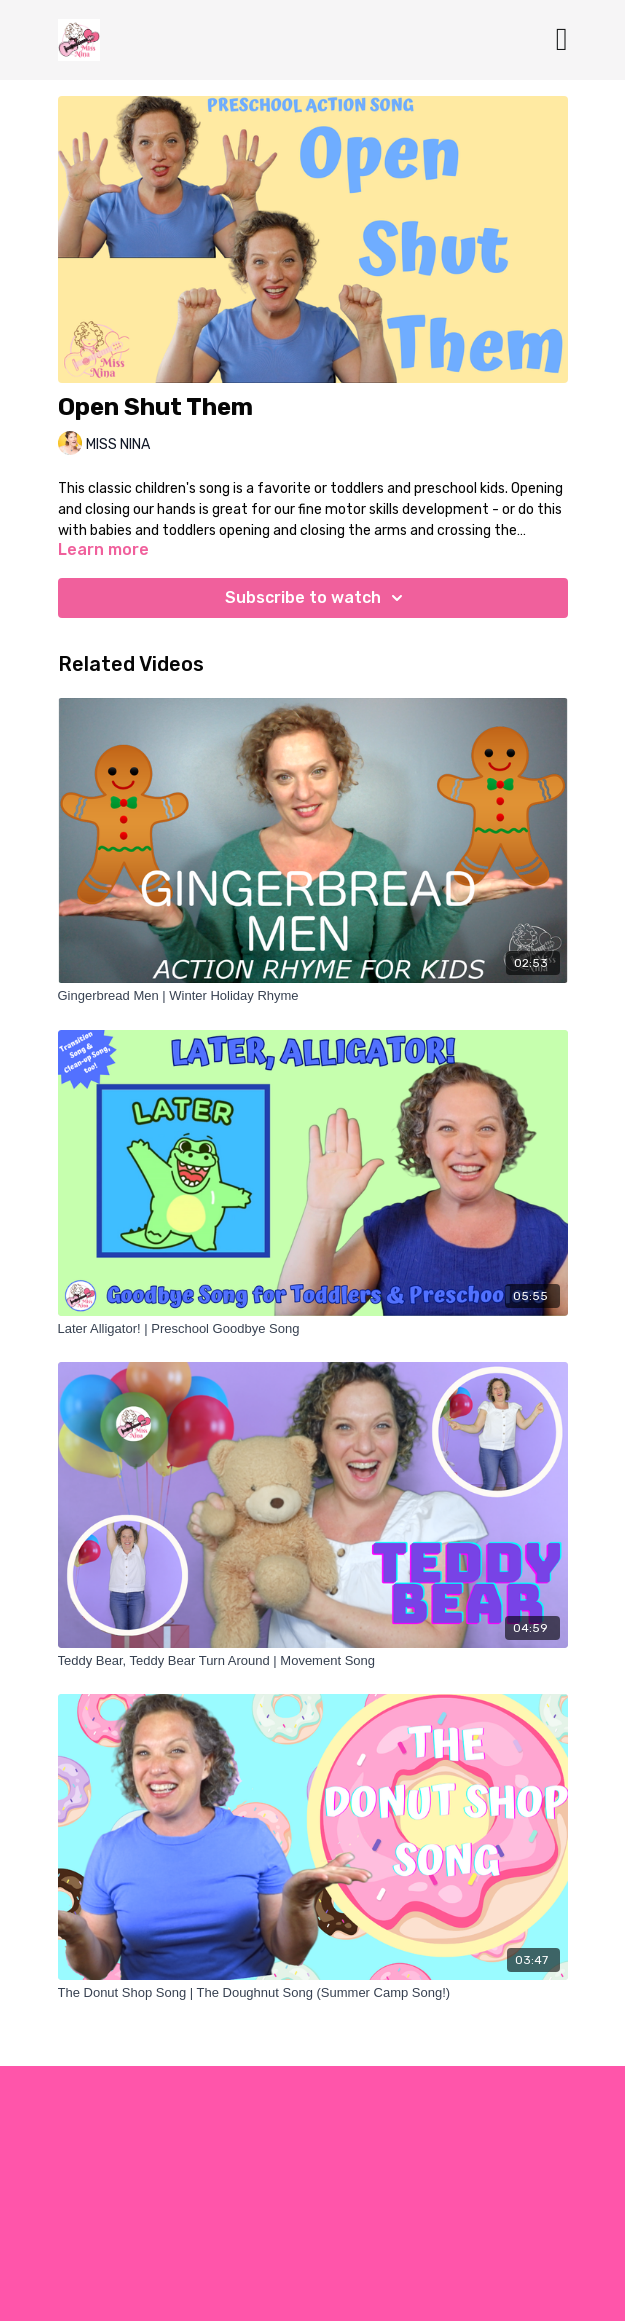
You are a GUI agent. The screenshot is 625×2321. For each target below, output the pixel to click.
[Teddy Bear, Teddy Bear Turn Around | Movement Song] (313, 1661)
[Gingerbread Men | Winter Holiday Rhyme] (313, 996)
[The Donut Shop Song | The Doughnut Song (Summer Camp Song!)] (313, 1993)
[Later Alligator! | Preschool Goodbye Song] (313, 1329)
